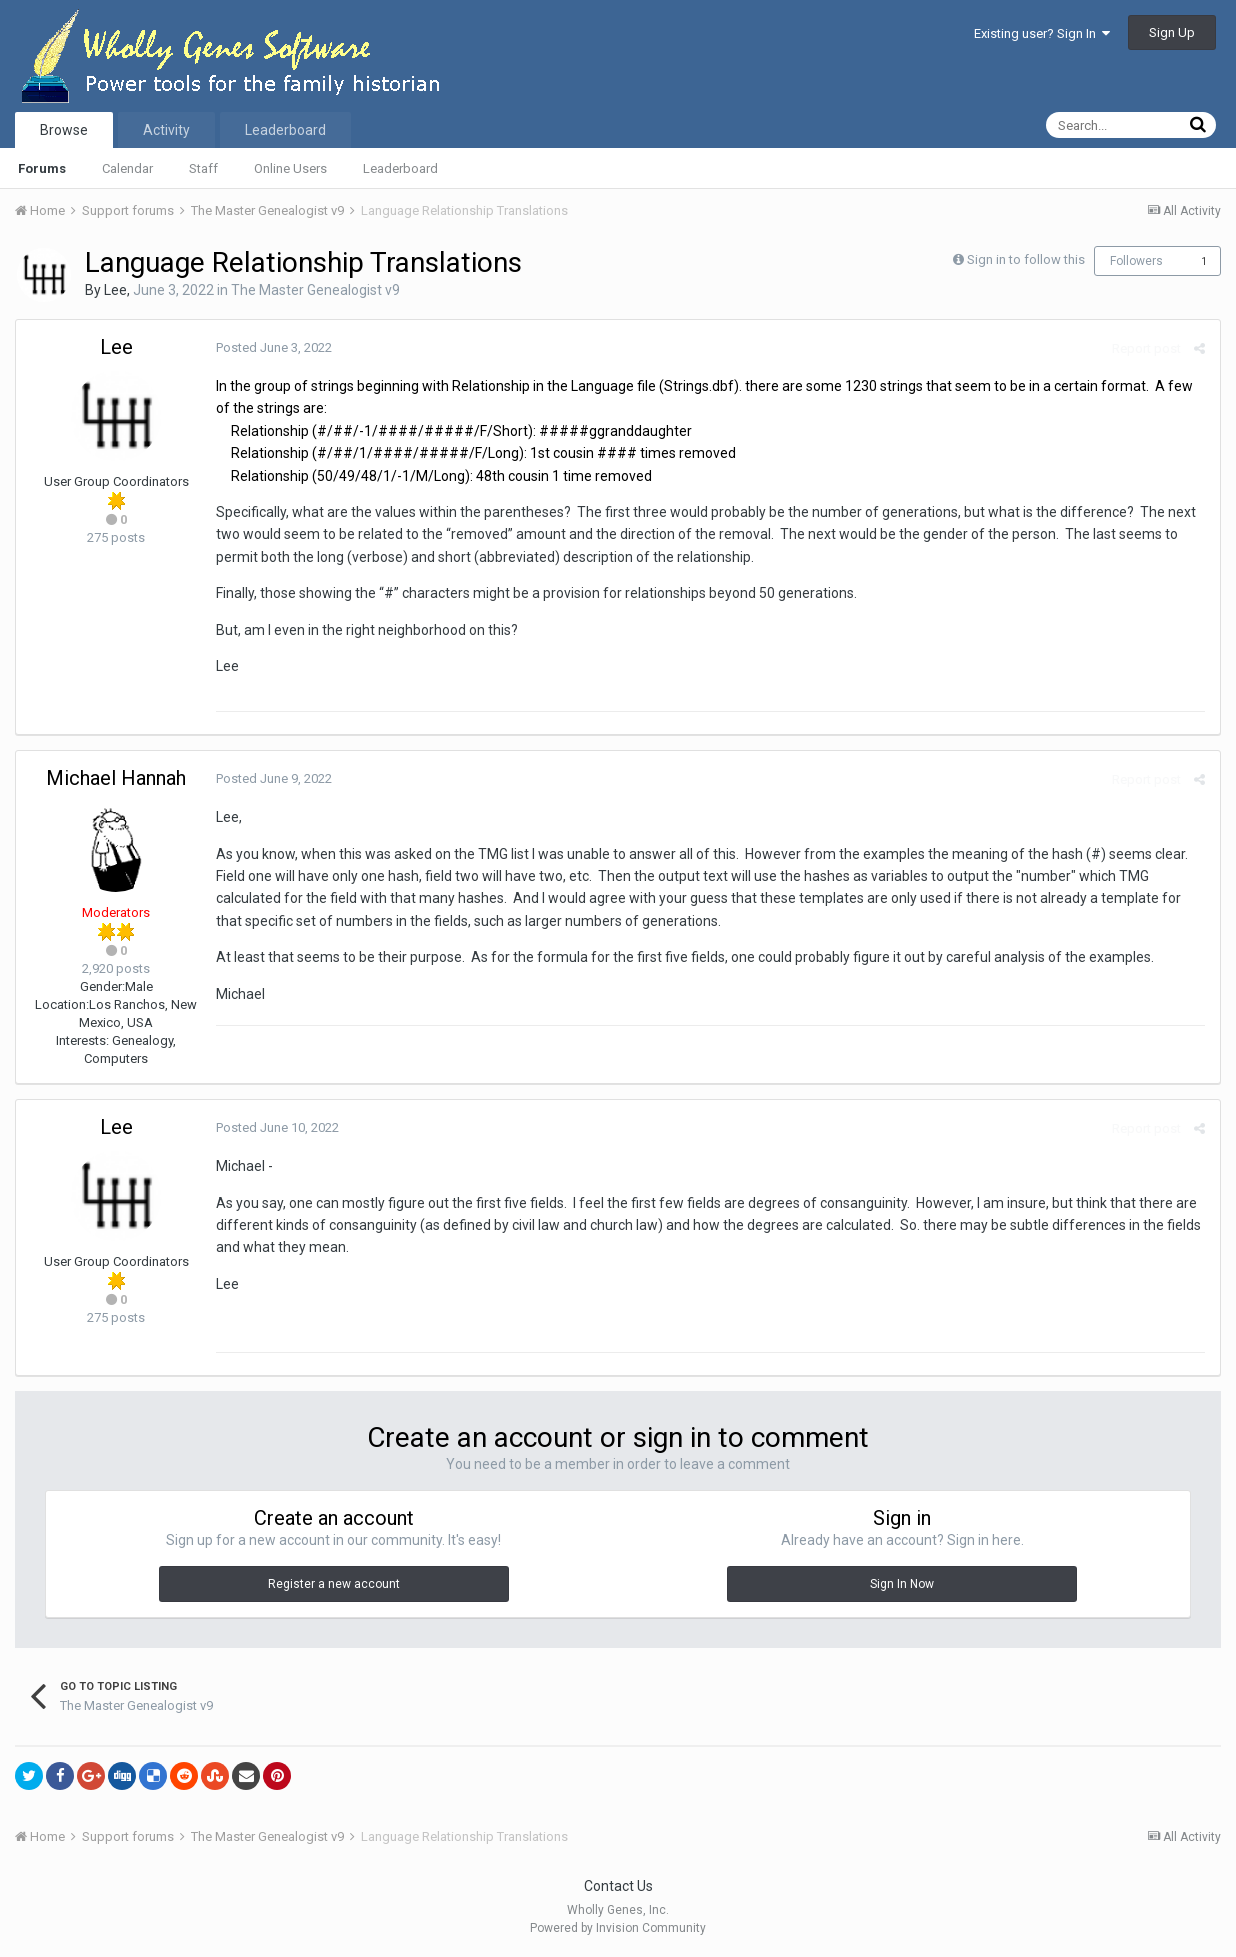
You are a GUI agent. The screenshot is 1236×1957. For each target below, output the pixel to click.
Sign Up (1172, 32)
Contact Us (618, 1886)
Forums (42, 168)
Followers (1136, 261)
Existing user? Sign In (1042, 33)
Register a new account (334, 1584)
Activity (166, 130)
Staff (203, 168)
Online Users (290, 168)
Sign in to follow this (1026, 259)
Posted (274, 347)
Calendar (127, 168)
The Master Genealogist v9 (315, 290)
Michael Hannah (116, 778)
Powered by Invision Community (618, 1928)
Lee (115, 290)
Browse (64, 130)
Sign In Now (902, 1584)
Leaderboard (400, 168)
